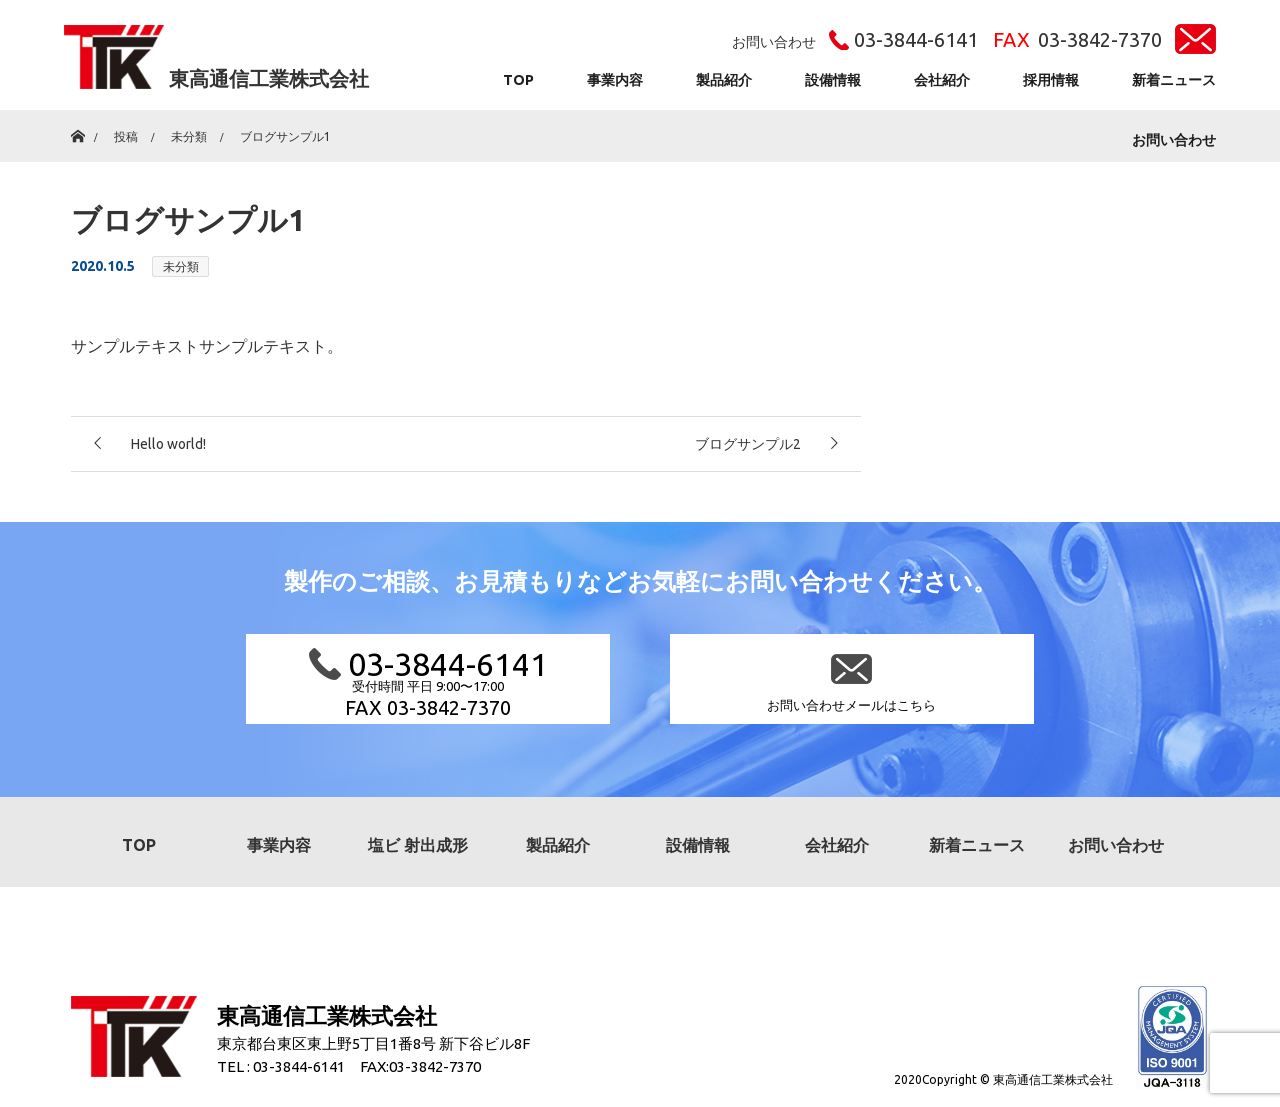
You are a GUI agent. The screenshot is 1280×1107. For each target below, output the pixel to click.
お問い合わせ (1174, 140)
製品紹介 (724, 80)
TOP (518, 80)
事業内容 (615, 80)
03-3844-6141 (916, 39)
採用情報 (1051, 80)
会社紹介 (942, 80)
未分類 (181, 266)
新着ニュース (1174, 80)
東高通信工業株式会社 (269, 78)
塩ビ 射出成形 (418, 845)
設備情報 (833, 80)
